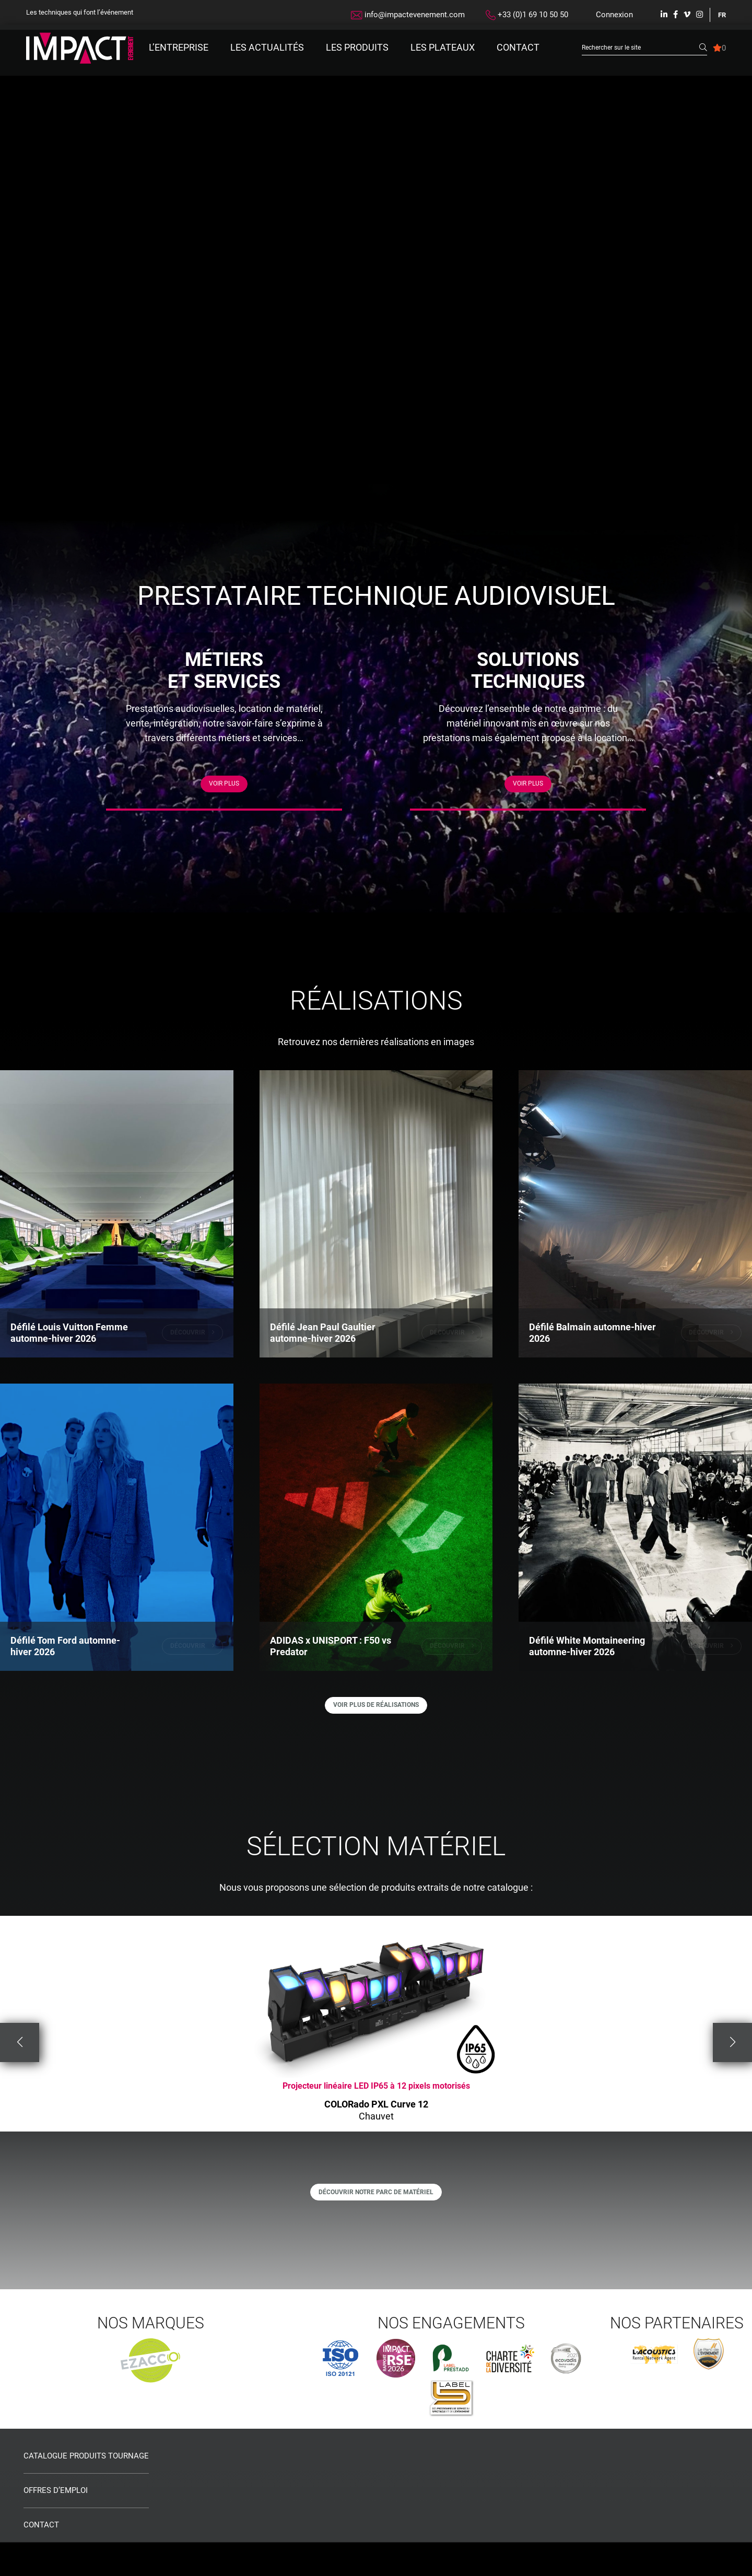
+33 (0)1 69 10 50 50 (527, 15)
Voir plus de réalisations (376, 1727)
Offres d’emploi (56, 2524)
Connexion (614, 14)
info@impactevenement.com (408, 14)
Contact (518, 47)
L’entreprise (178, 47)
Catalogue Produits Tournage (86, 2490)
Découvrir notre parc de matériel (376, 2222)
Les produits (357, 47)
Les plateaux (442, 47)
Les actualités (267, 47)
